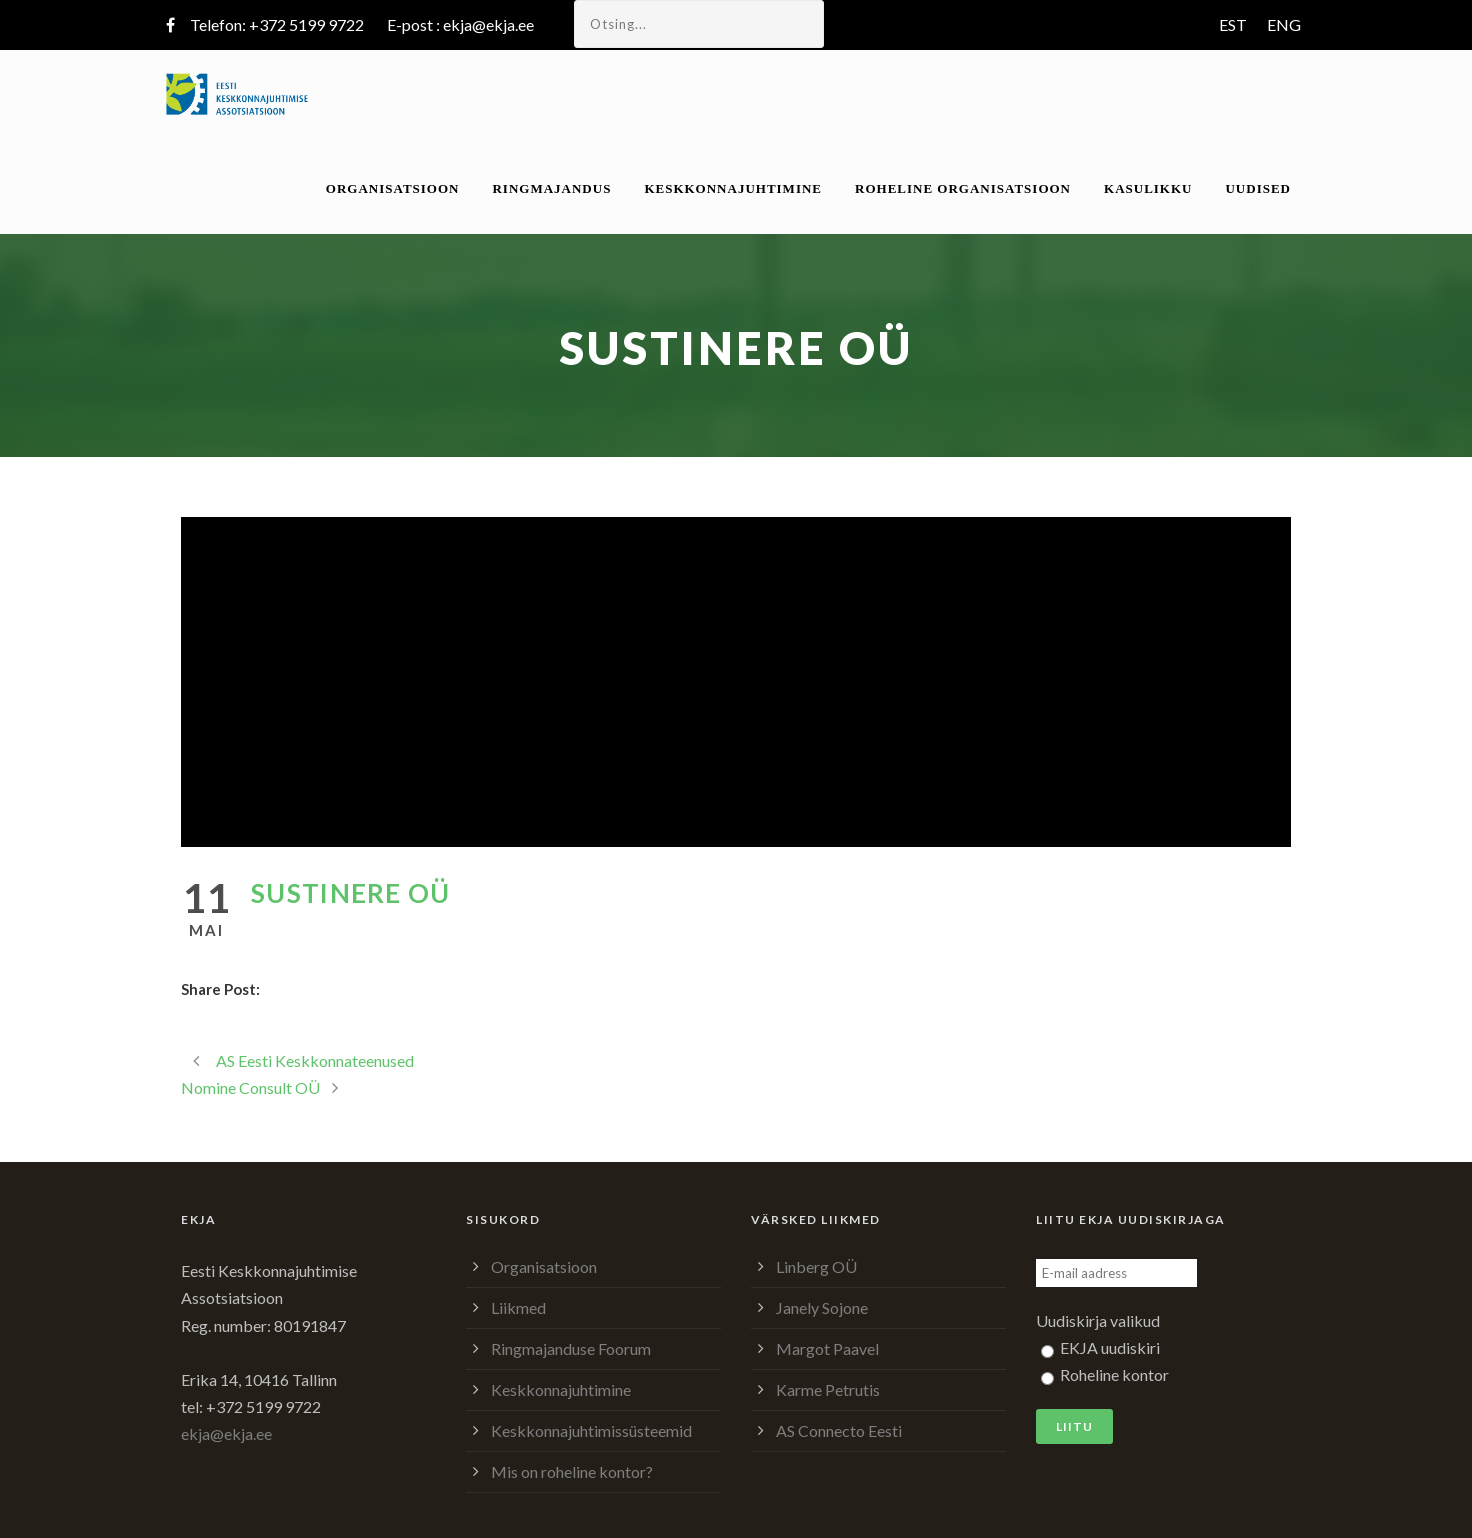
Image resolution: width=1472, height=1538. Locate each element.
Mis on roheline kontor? (572, 1471)
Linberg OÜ (816, 1266)
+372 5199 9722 (306, 24)
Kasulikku (1148, 188)
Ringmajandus (551, 188)
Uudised (1258, 188)
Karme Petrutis (828, 1389)
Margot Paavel (827, 1348)
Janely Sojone (822, 1307)
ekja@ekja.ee (488, 24)
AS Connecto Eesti (839, 1430)
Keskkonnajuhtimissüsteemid (591, 1430)
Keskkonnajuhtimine (733, 188)
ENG (1284, 24)
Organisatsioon (393, 188)
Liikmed (518, 1307)
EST (1233, 24)
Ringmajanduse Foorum (571, 1348)
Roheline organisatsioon (963, 188)
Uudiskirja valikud (1098, 1320)
